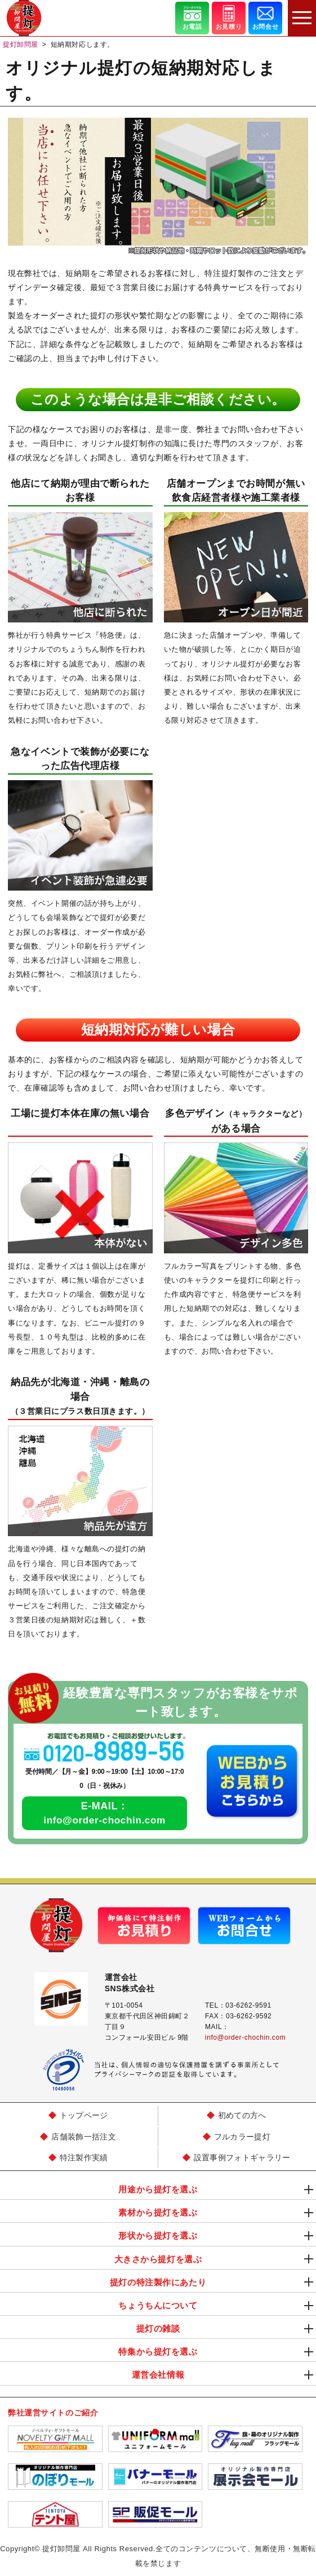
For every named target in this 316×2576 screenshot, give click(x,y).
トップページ (83, 2115)
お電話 (192, 17)
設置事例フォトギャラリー (242, 2158)
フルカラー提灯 (242, 2137)
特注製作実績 (83, 2158)
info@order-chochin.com (104, 1820)
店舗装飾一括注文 (84, 2137)
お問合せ (265, 17)
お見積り (229, 17)
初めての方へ (242, 2115)
